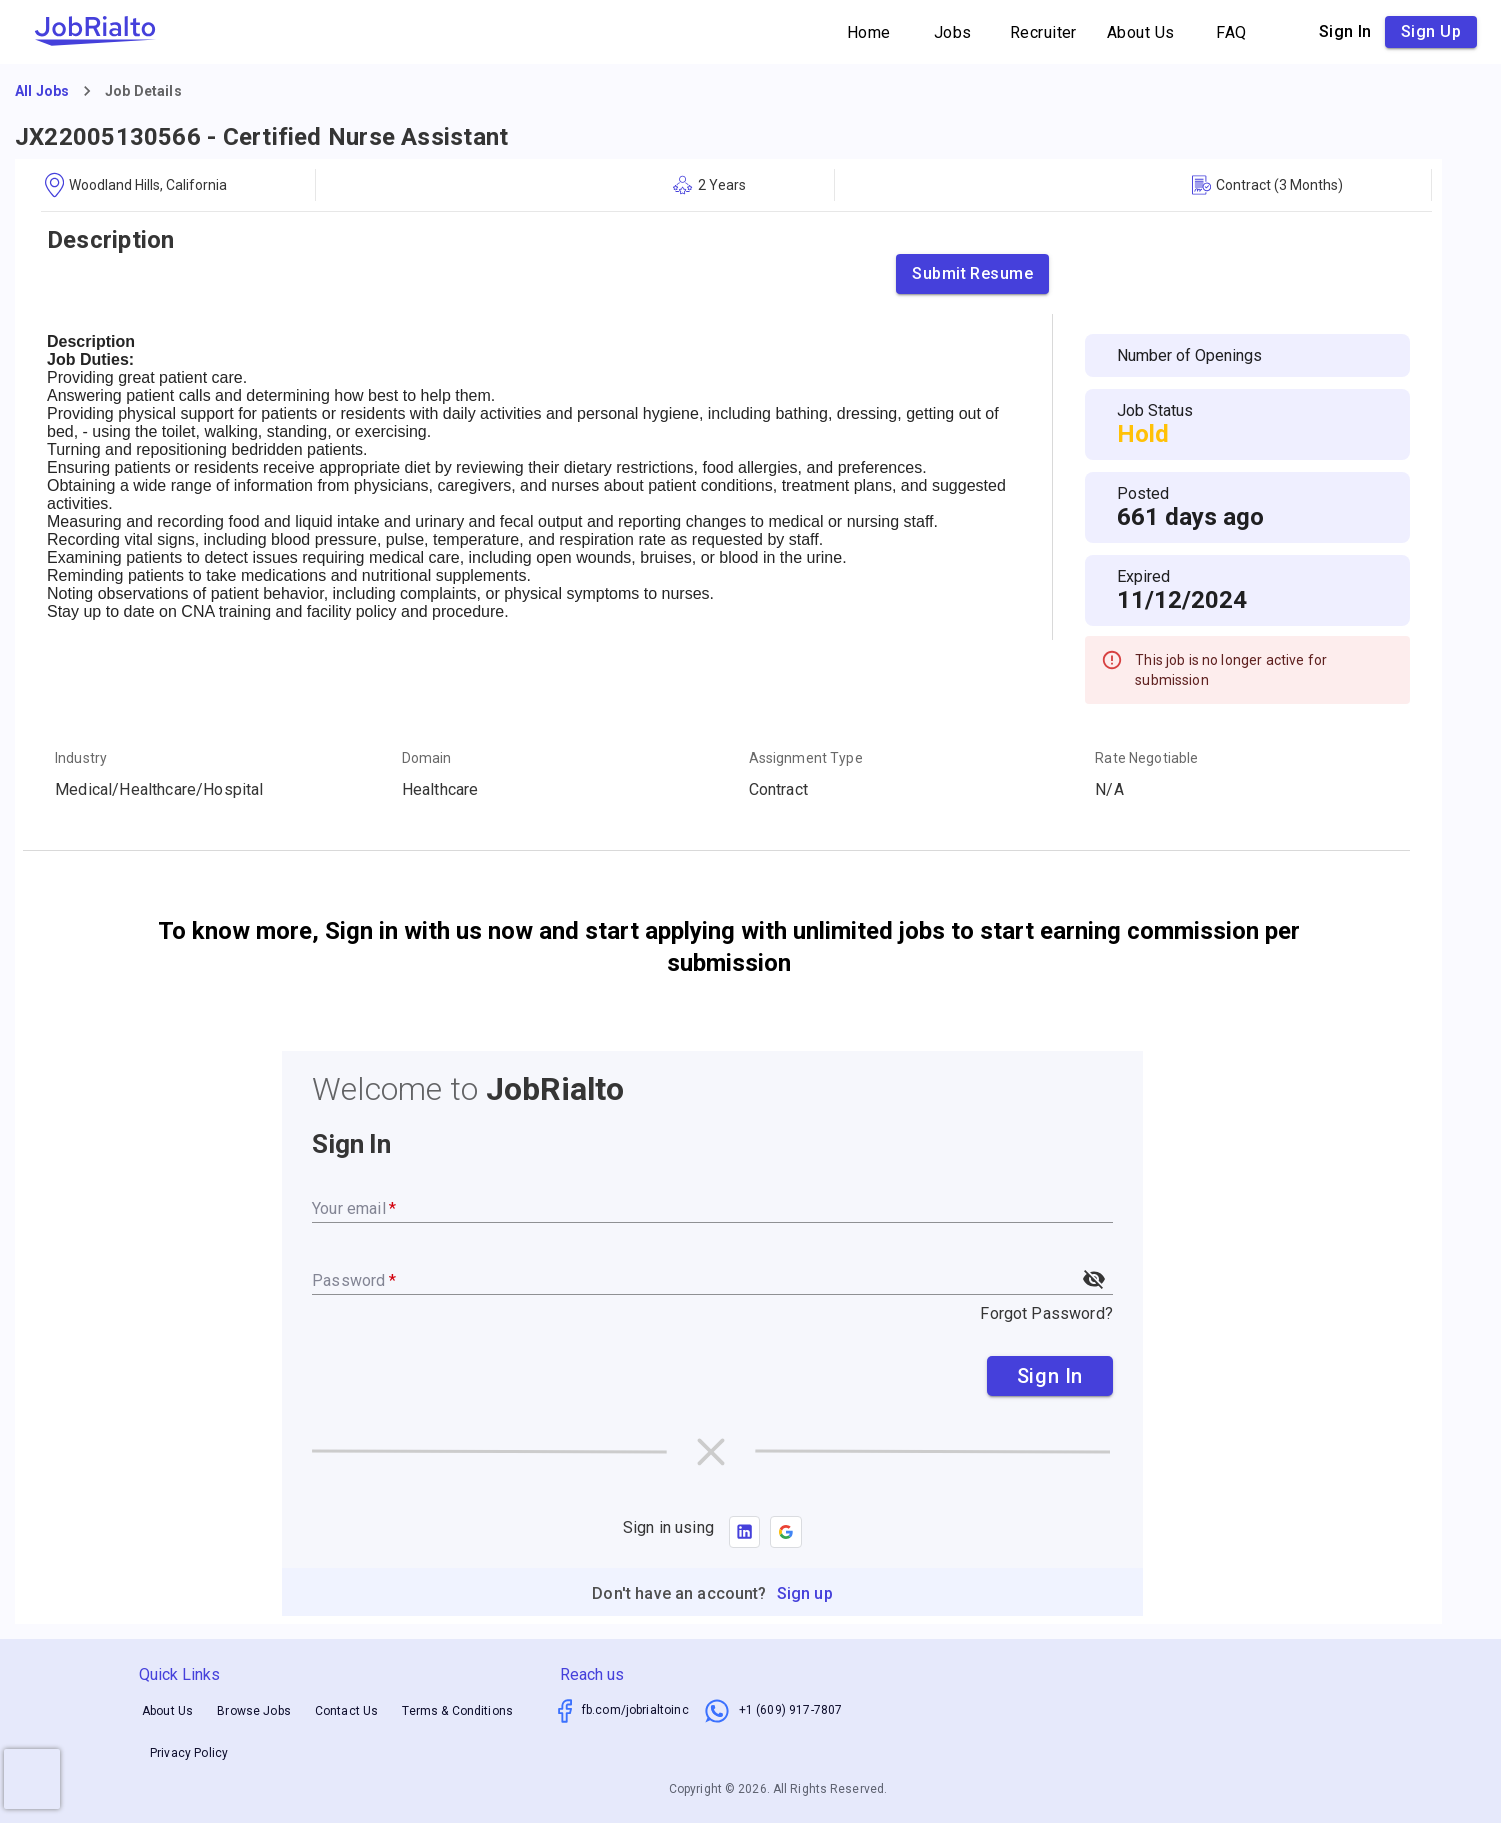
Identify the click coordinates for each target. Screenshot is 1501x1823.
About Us (1141, 32)
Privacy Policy (189, 1753)
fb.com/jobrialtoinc (635, 1710)
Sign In (1050, 1376)
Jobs (953, 32)
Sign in (1345, 32)
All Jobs (42, 91)
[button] (786, 1532)
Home (869, 32)
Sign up (1431, 32)
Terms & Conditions (457, 1711)
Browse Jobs (254, 1711)
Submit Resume (972, 274)
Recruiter (1043, 32)
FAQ (1232, 32)
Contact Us (347, 1711)
